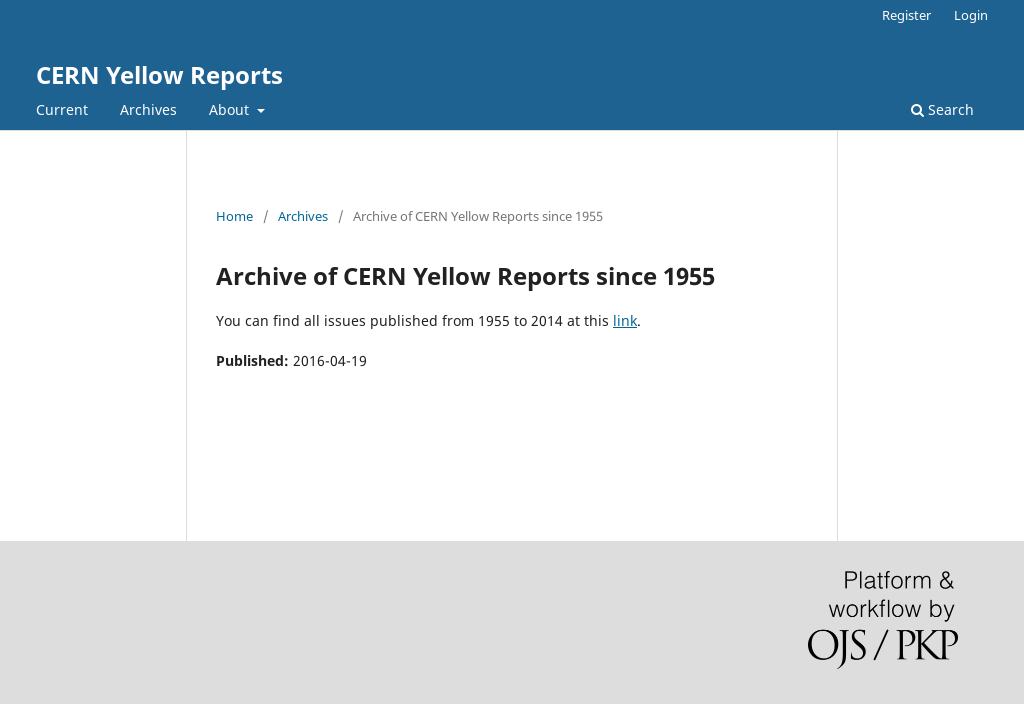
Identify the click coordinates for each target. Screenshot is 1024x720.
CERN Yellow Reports (159, 74)
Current (62, 109)
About (231, 109)
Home (234, 216)
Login (971, 15)
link (625, 320)
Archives (148, 109)
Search (942, 109)
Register (906, 15)
